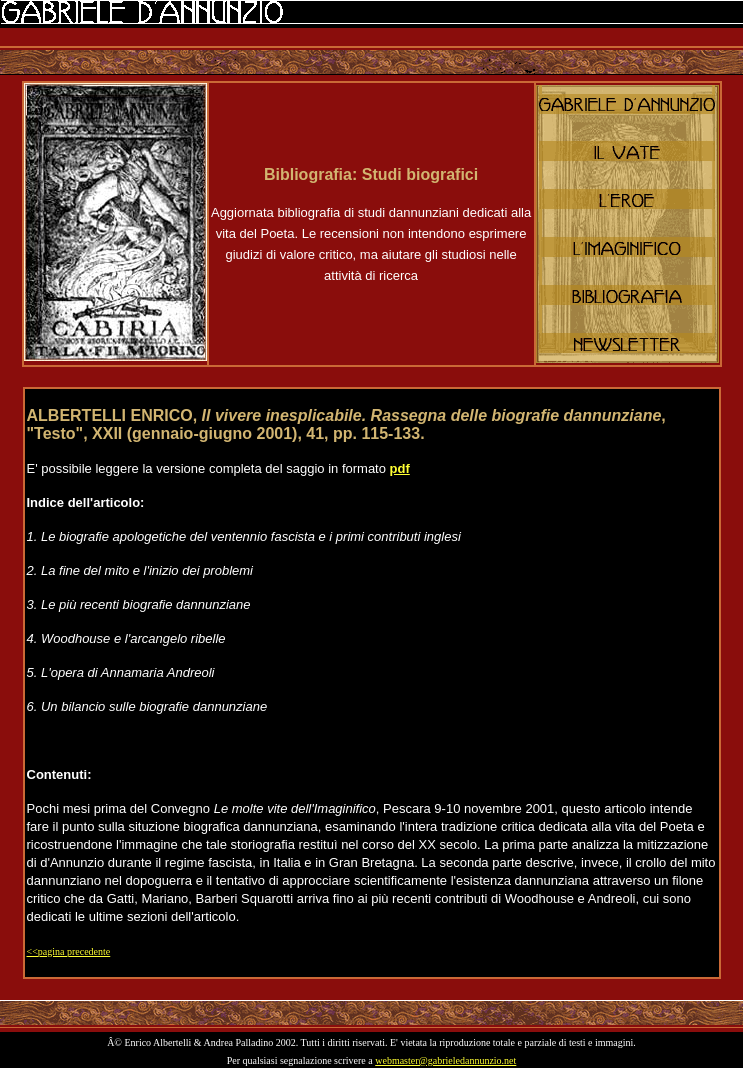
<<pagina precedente (69, 951)
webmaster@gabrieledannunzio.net (445, 1060)
